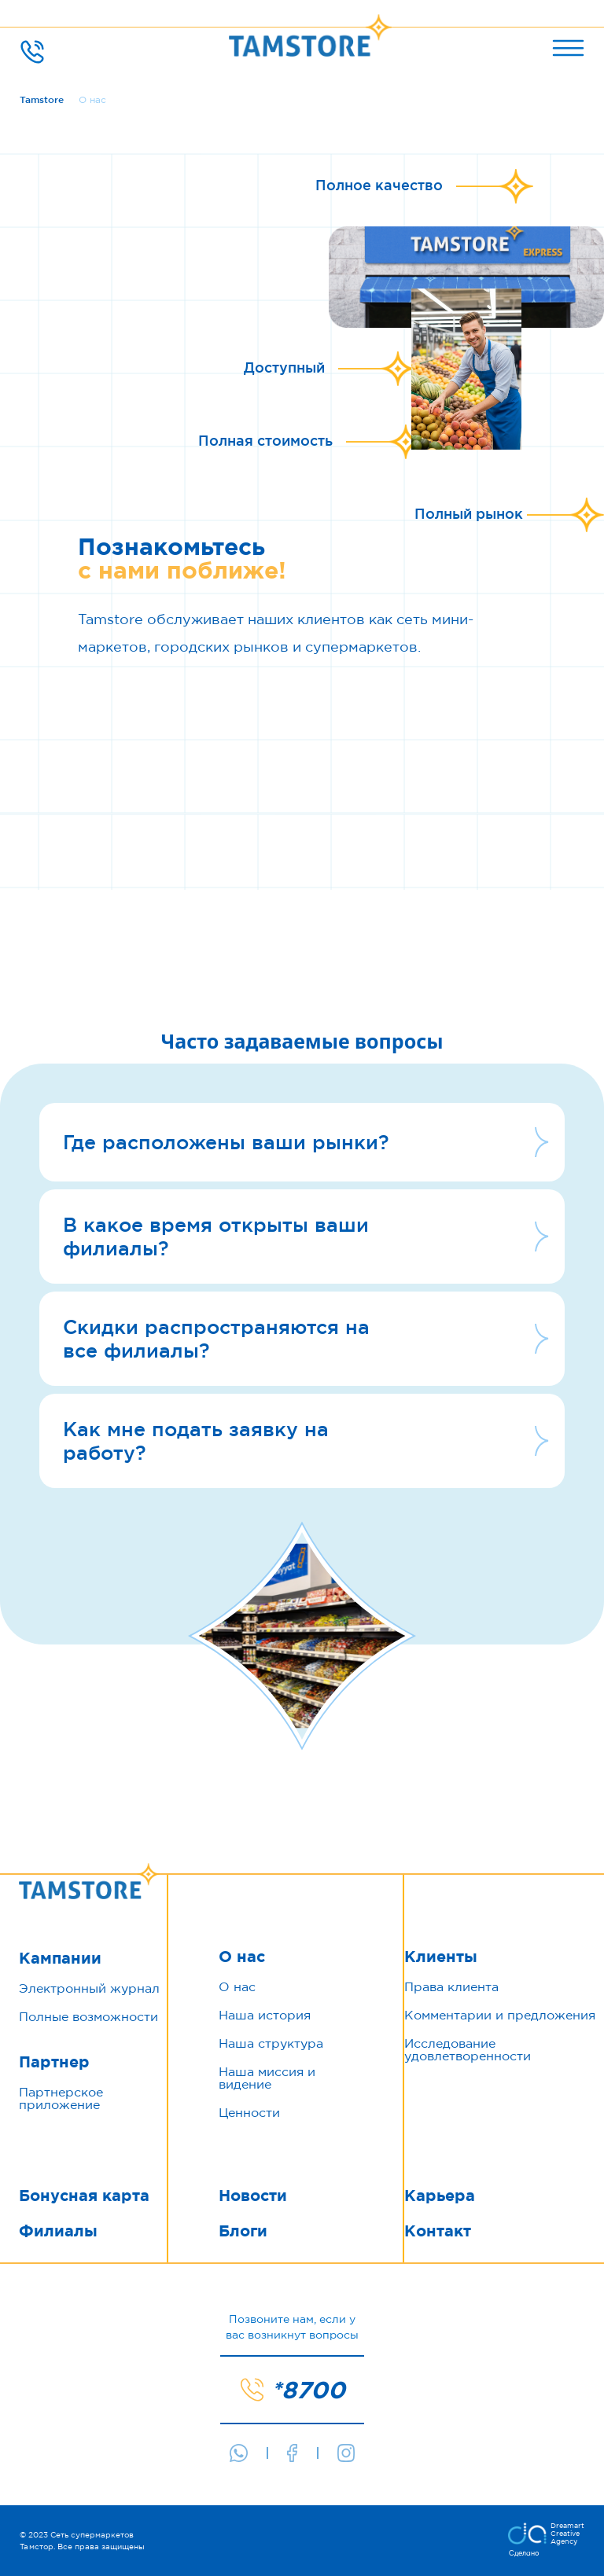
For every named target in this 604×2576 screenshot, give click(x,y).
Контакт (437, 2231)
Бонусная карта (84, 2195)
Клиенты (440, 1956)
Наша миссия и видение (267, 2077)
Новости (253, 2195)
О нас (242, 1956)
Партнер (54, 2062)
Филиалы (58, 2231)
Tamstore (42, 99)
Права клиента (451, 1986)
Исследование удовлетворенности (467, 2049)
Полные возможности (88, 2016)
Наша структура (271, 2043)
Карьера (439, 2195)
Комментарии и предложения (499, 2014)
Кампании (60, 1958)
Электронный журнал (89, 1988)
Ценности (249, 2112)
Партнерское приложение (61, 2098)
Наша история (265, 2014)
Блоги (243, 2231)
